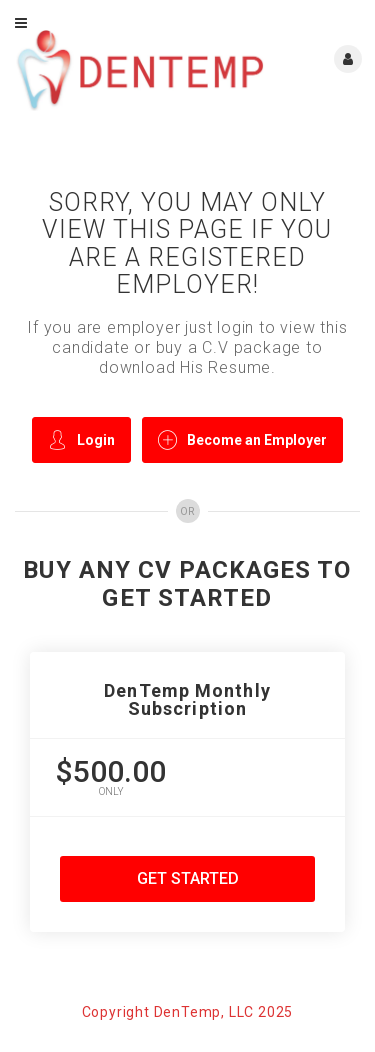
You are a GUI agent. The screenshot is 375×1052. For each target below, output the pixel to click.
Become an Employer (242, 439)
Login (81, 439)
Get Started (188, 878)
